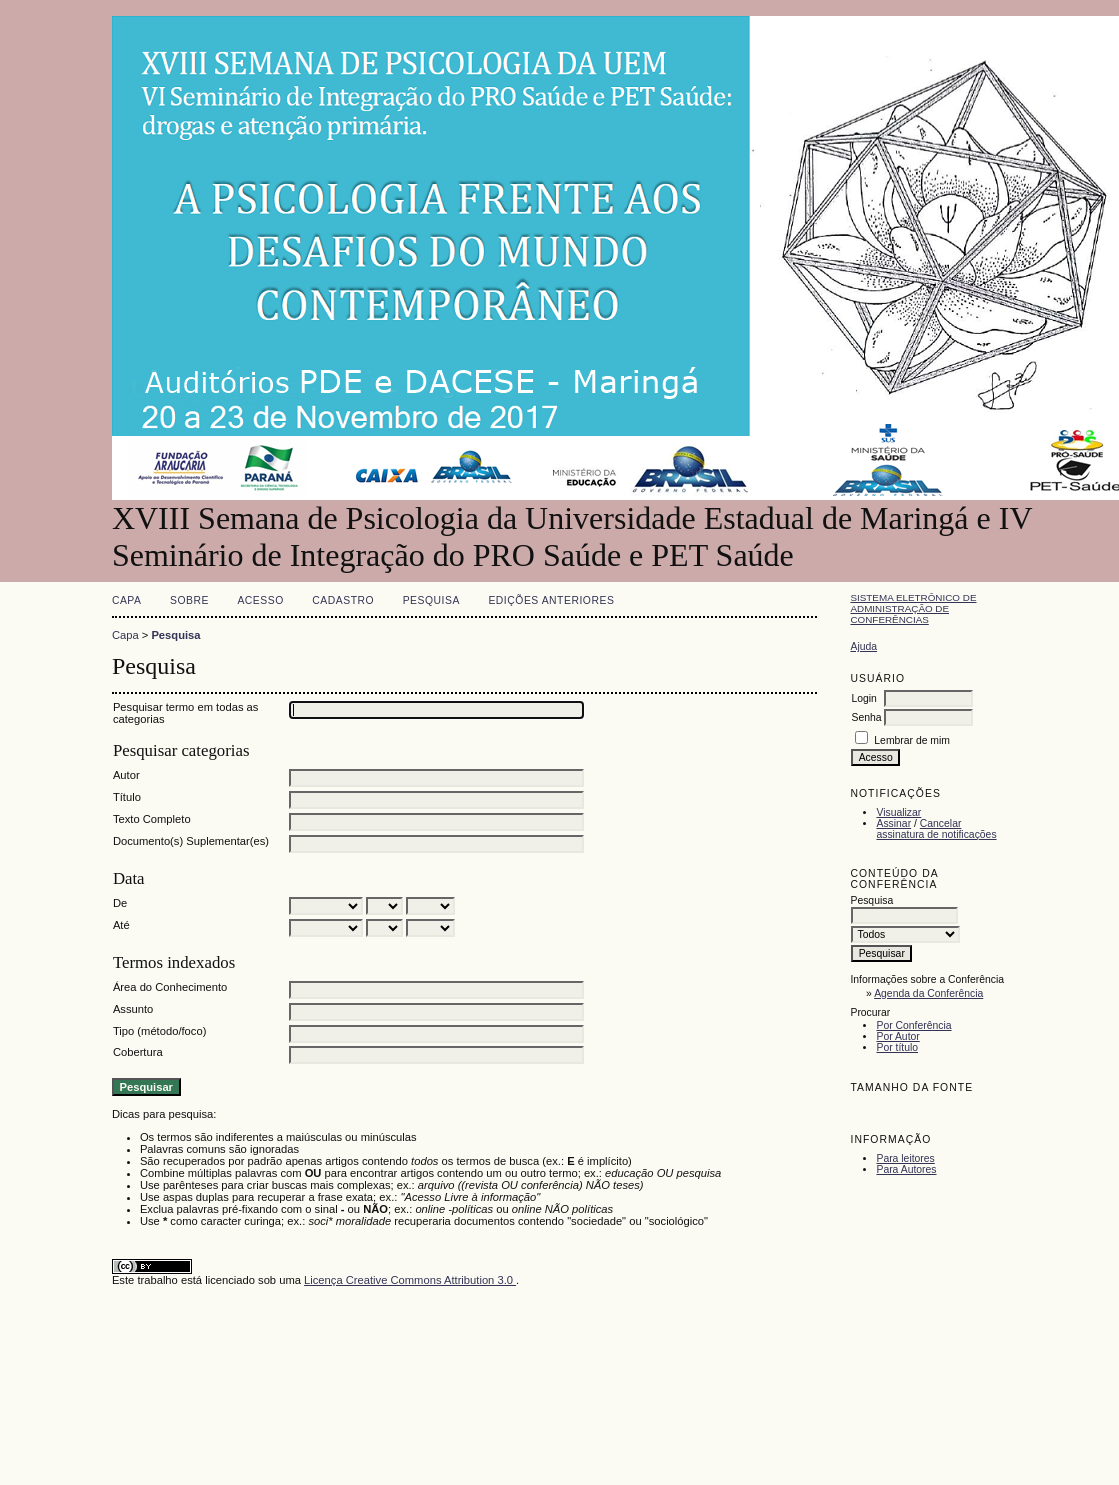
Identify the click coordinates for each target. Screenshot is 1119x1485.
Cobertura (138, 1052)
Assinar (893, 823)
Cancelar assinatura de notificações (936, 829)
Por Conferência (913, 1025)
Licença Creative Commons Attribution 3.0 (410, 1280)
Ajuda (863, 646)
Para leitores (905, 1158)
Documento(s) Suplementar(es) (191, 841)
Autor (126, 775)
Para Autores (906, 1169)
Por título (897, 1047)
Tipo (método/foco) (159, 1031)
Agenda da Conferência (928, 993)
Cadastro (343, 600)
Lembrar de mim (912, 740)
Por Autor (897, 1036)
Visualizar (898, 812)
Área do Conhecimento (170, 987)
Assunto (133, 1009)
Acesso (260, 600)
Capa (127, 600)
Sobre (189, 600)
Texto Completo (152, 819)
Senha (866, 717)
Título (127, 797)
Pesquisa (431, 600)
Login (863, 698)
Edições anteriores (551, 600)
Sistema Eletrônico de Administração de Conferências (913, 608)
